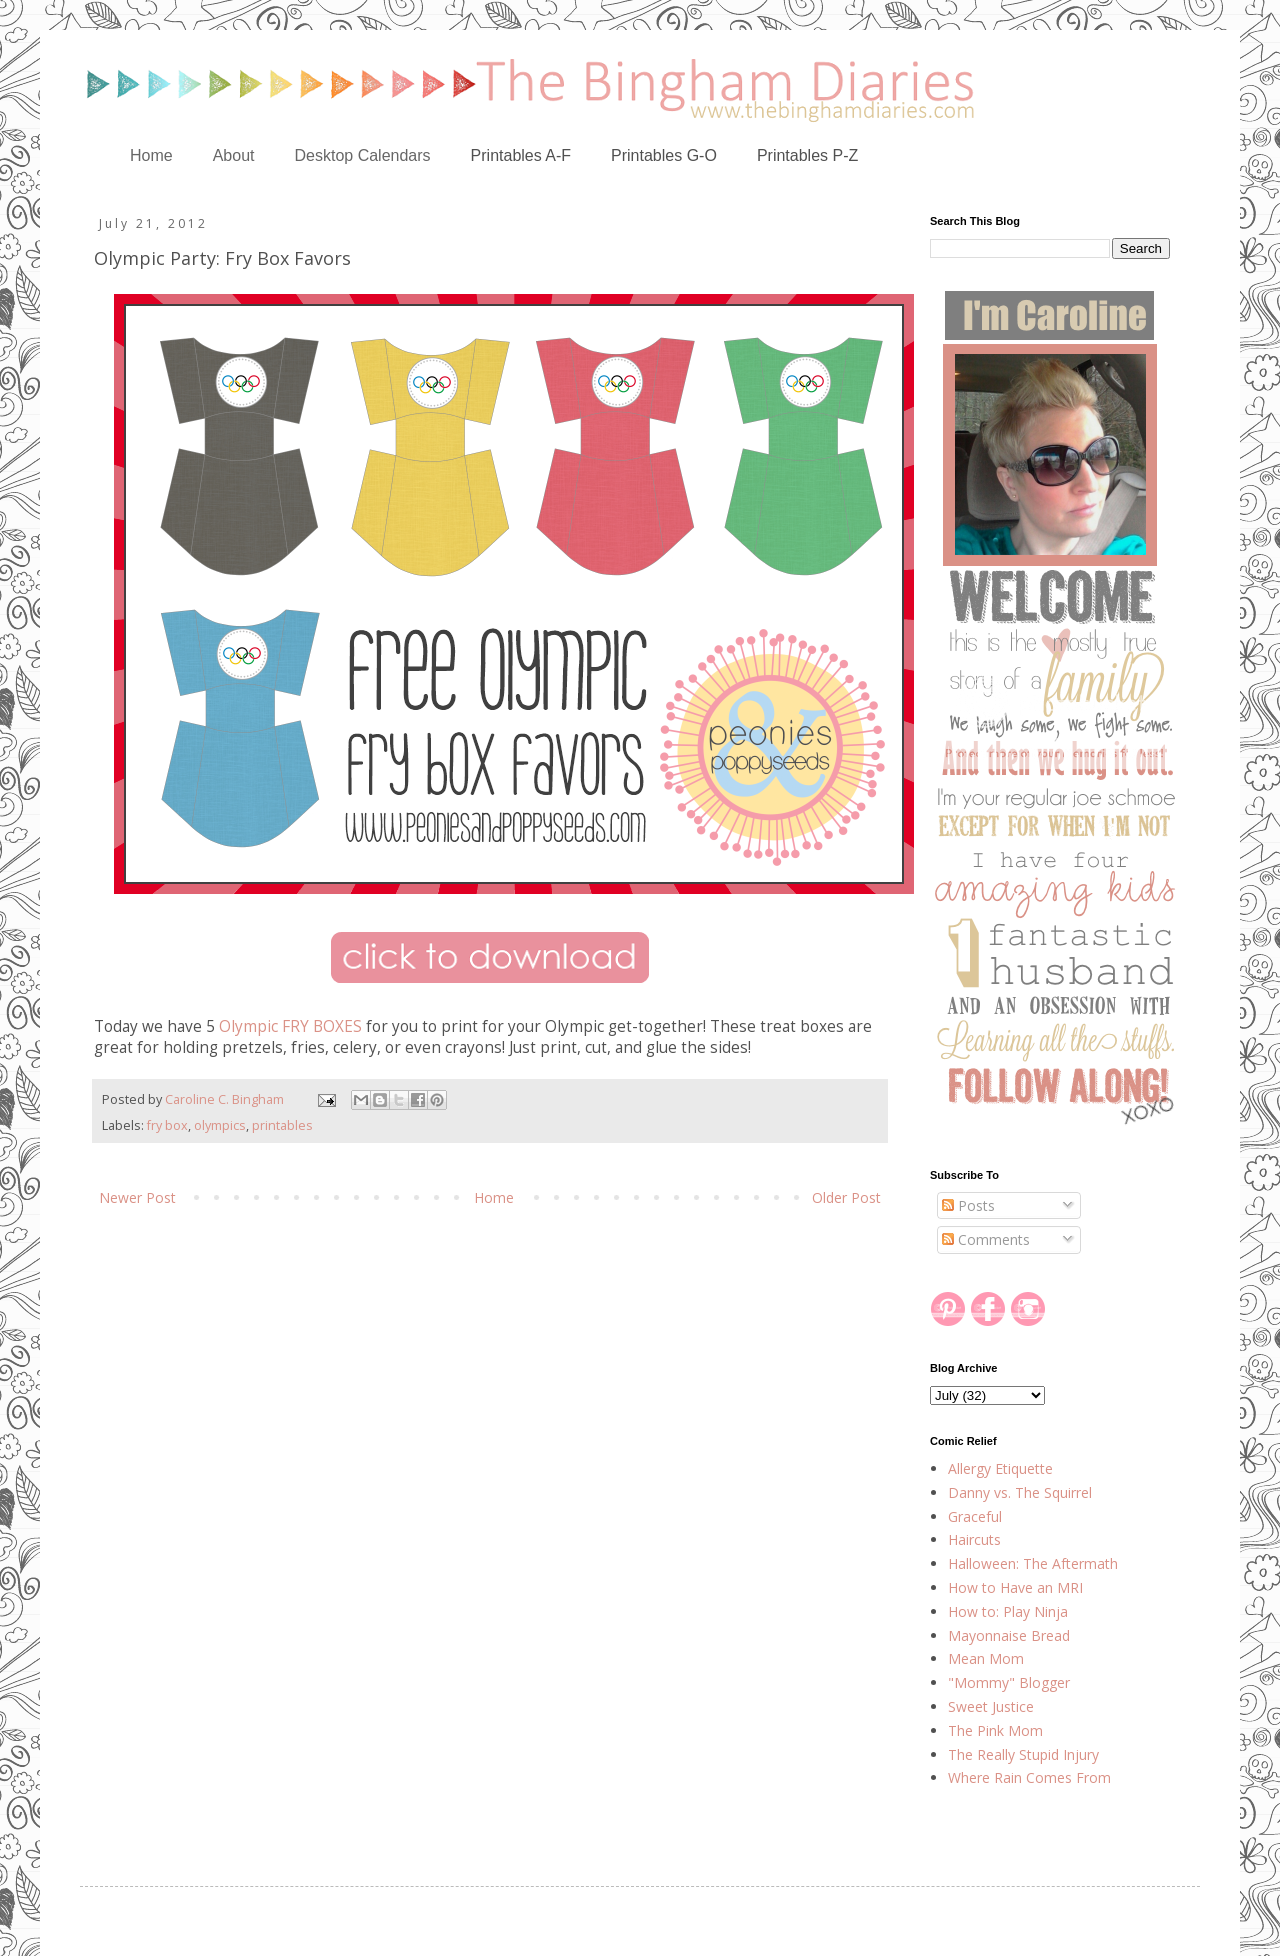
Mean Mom (986, 1658)
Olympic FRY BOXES (290, 1026)
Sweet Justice (991, 1706)
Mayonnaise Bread (1009, 1635)
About (234, 155)
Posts (968, 1205)
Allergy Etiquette (1000, 1468)
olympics (220, 1125)
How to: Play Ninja (1008, 1611)
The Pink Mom (995, 1730)
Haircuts (974, 1539)
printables (282, 1125)
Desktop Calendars (363, 155)
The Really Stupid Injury (1023, 1754)
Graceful (975, 1516)
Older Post (846, 1197)
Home (151, 155)
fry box (167, 1125)
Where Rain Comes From (1029, 1777)
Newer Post (137, 1197)
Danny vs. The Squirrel (1020, 1492)
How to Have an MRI (1015, 1587)
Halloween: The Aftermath (1033, 1563)
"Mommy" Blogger (1009, 1682)
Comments (986, 1239)
